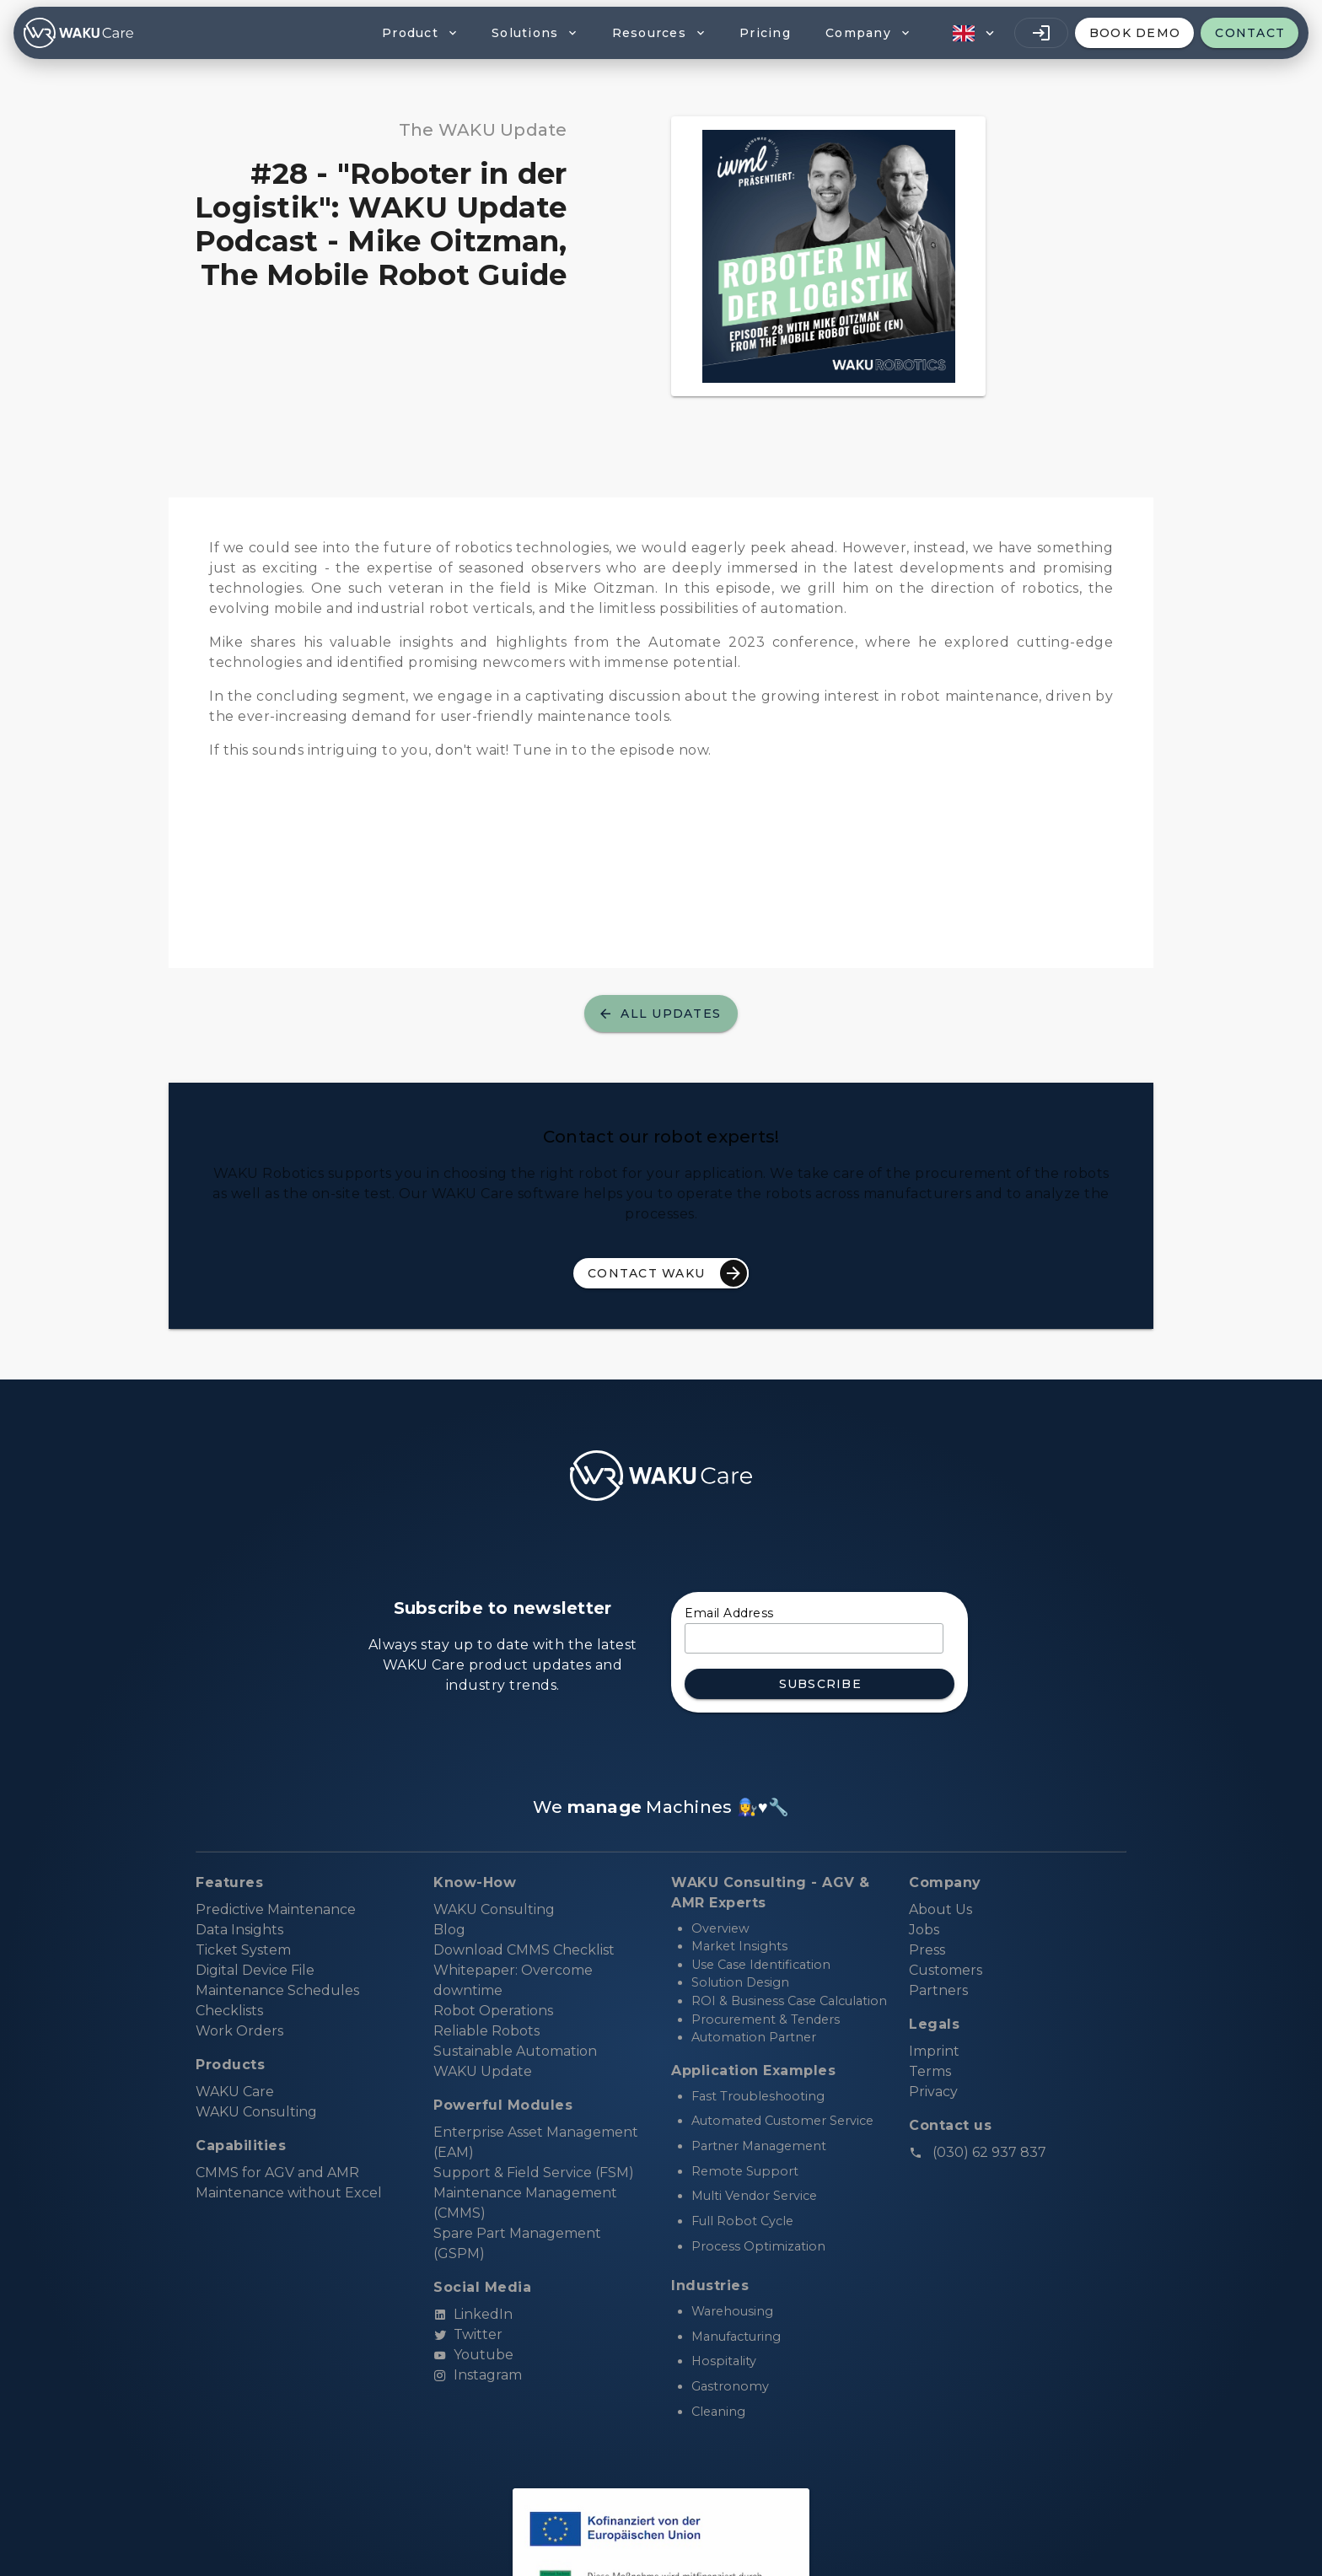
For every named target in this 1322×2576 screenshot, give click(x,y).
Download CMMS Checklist (524, 1950)
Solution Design (740, 1982)
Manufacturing (736, 2336)
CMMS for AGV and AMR (277, 2173)
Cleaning (718, 2411)
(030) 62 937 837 (977, 2152)
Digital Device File (255, 1970)
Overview (720, 1928)
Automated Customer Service (782, 2120)
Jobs (924, 1930)
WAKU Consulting (494, 1909)
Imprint (934, 2051)
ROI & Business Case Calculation (789, 2001)
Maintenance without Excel (289, 2193)
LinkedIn (473, 2314)
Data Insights (239, 1930)
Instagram (477, 2375)
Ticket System (243, 1950)
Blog (449, 1930)
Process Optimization (758, 2246)
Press (927, 1950)
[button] (972, 33)
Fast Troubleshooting (758, 2096)
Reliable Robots (486, 2031)
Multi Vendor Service (754, 2195)
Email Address (729, 1613)
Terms (930, 2071)
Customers (945, 1970)
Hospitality (723, 2361)
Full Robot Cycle (742, 2221)
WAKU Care (235, 2092)
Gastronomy (730, 2386)
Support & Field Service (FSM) (533, 2173)
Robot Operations (493, 2011)
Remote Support (744, 2171)
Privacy (933, 2092)
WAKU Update (482, 2071)
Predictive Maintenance (276, 1909)
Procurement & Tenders (765, 2019)
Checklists (229, 2011)
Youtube (473, 2355)
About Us (940, 1909)
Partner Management (758, 2146)
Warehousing (732, 2311)
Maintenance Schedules (277, 1990)
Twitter (467, 2334)
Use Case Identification (760, 1964)
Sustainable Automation (515, 2051)
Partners (938, 1990)
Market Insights (739, 1946)
